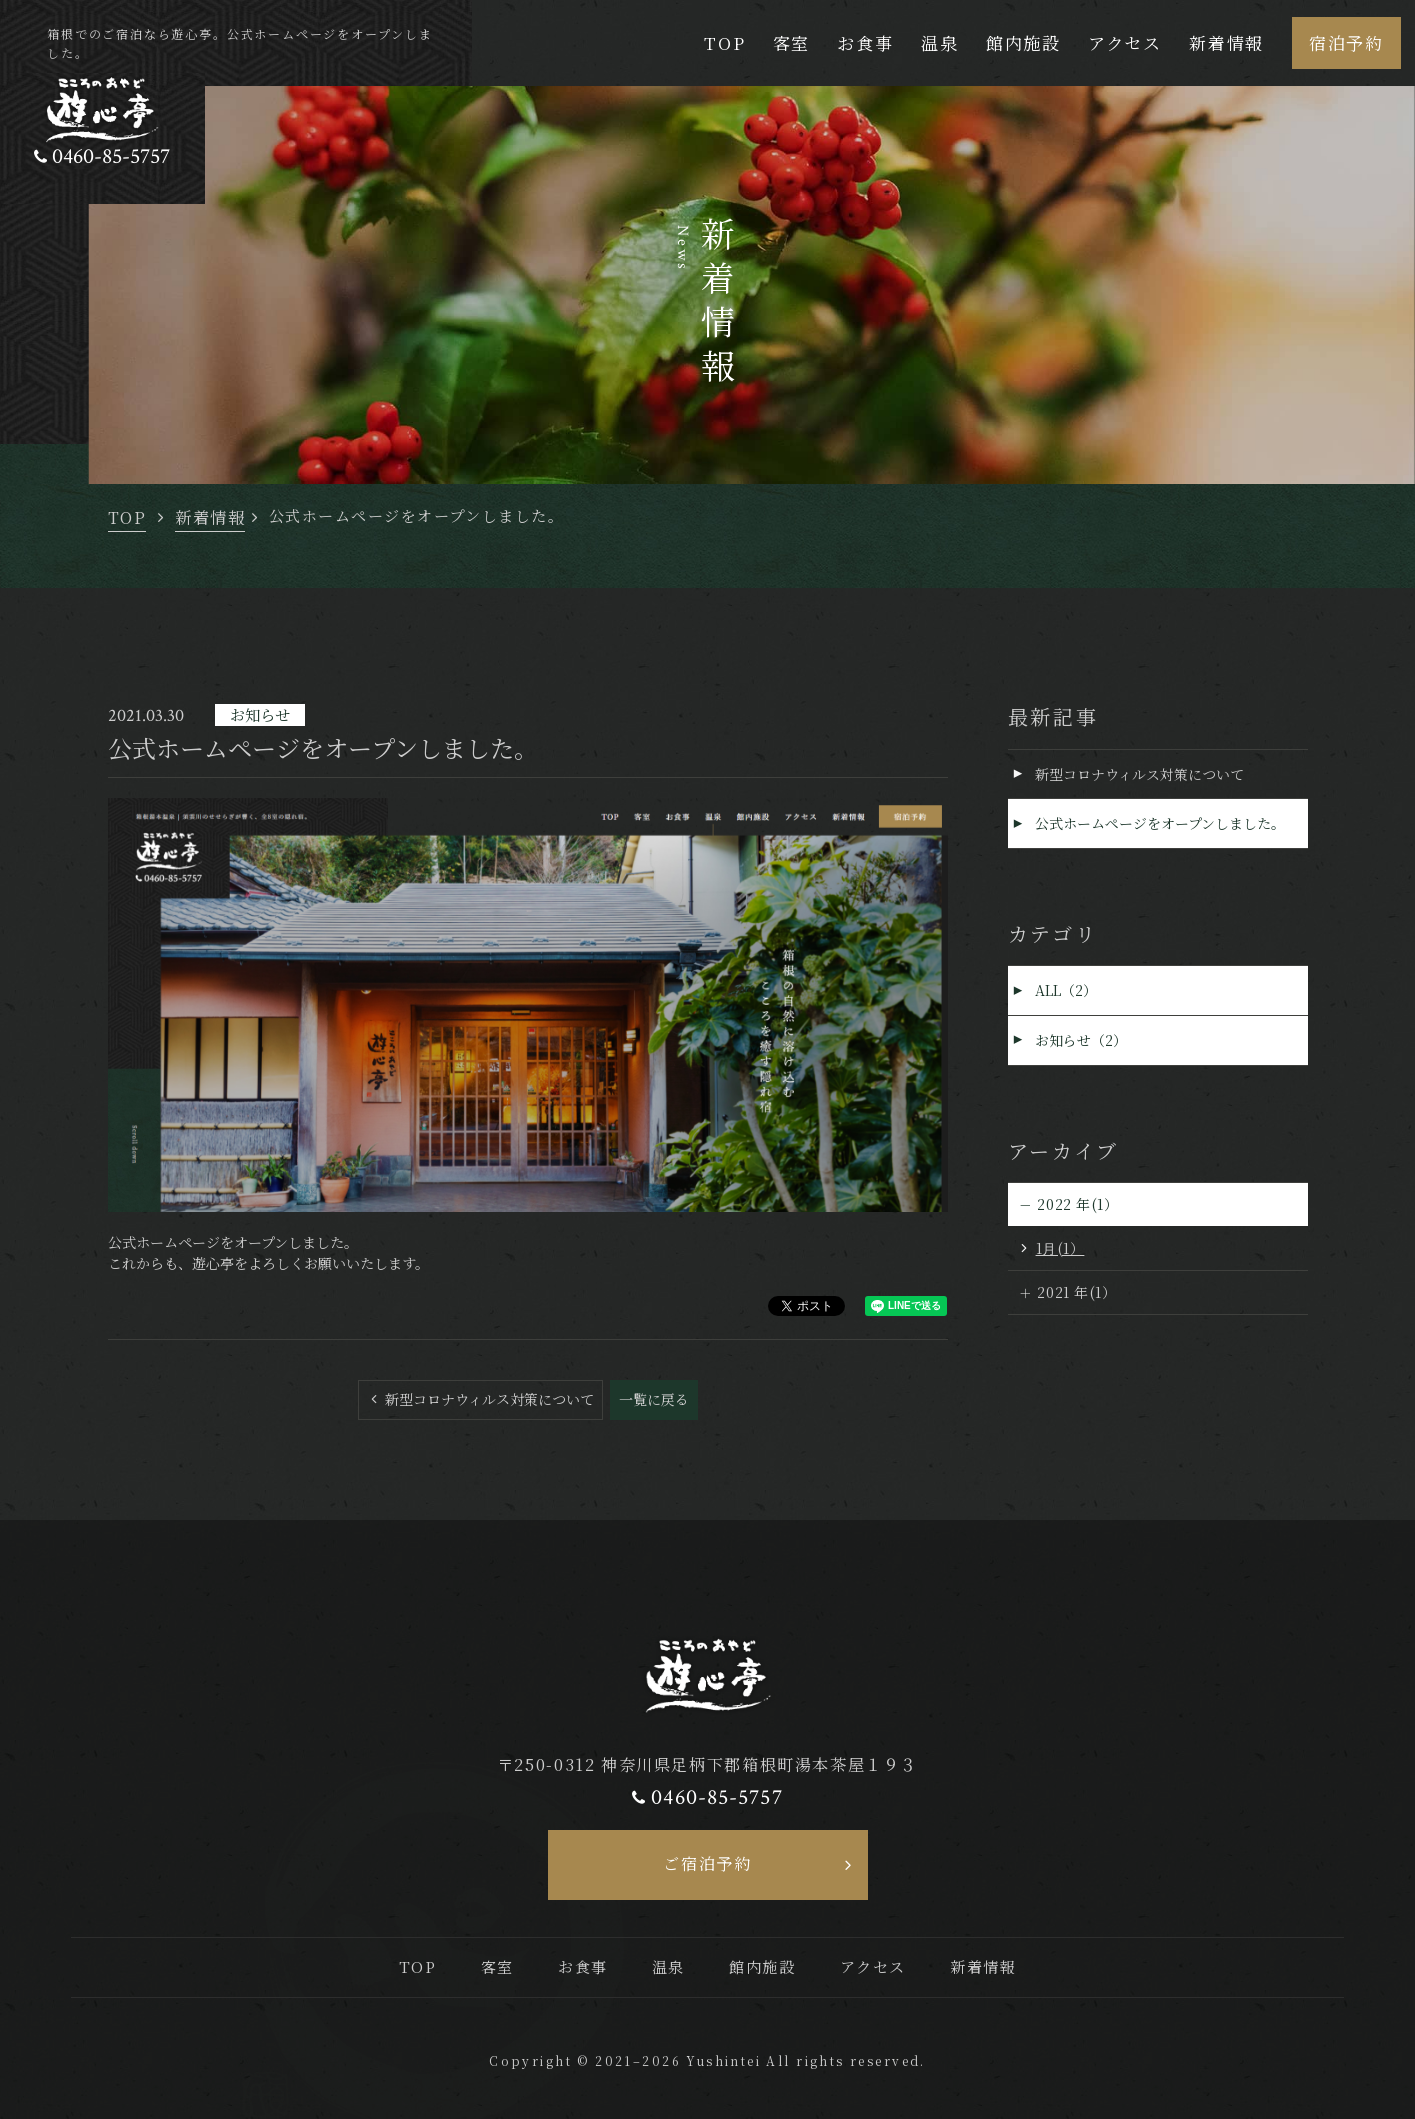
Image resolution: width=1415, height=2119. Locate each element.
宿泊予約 (1346, 42)
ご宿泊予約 (707, 1863)
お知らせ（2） (1082, 1041)
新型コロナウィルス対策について (487, 1399)
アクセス (1125, 42)
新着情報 (1226, 42)
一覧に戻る (654, 1399)
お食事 (865, 42)
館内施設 (1023, 42)
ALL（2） (1067, 991)
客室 (791, 42)
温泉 (939, 42)
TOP (724, 42)
